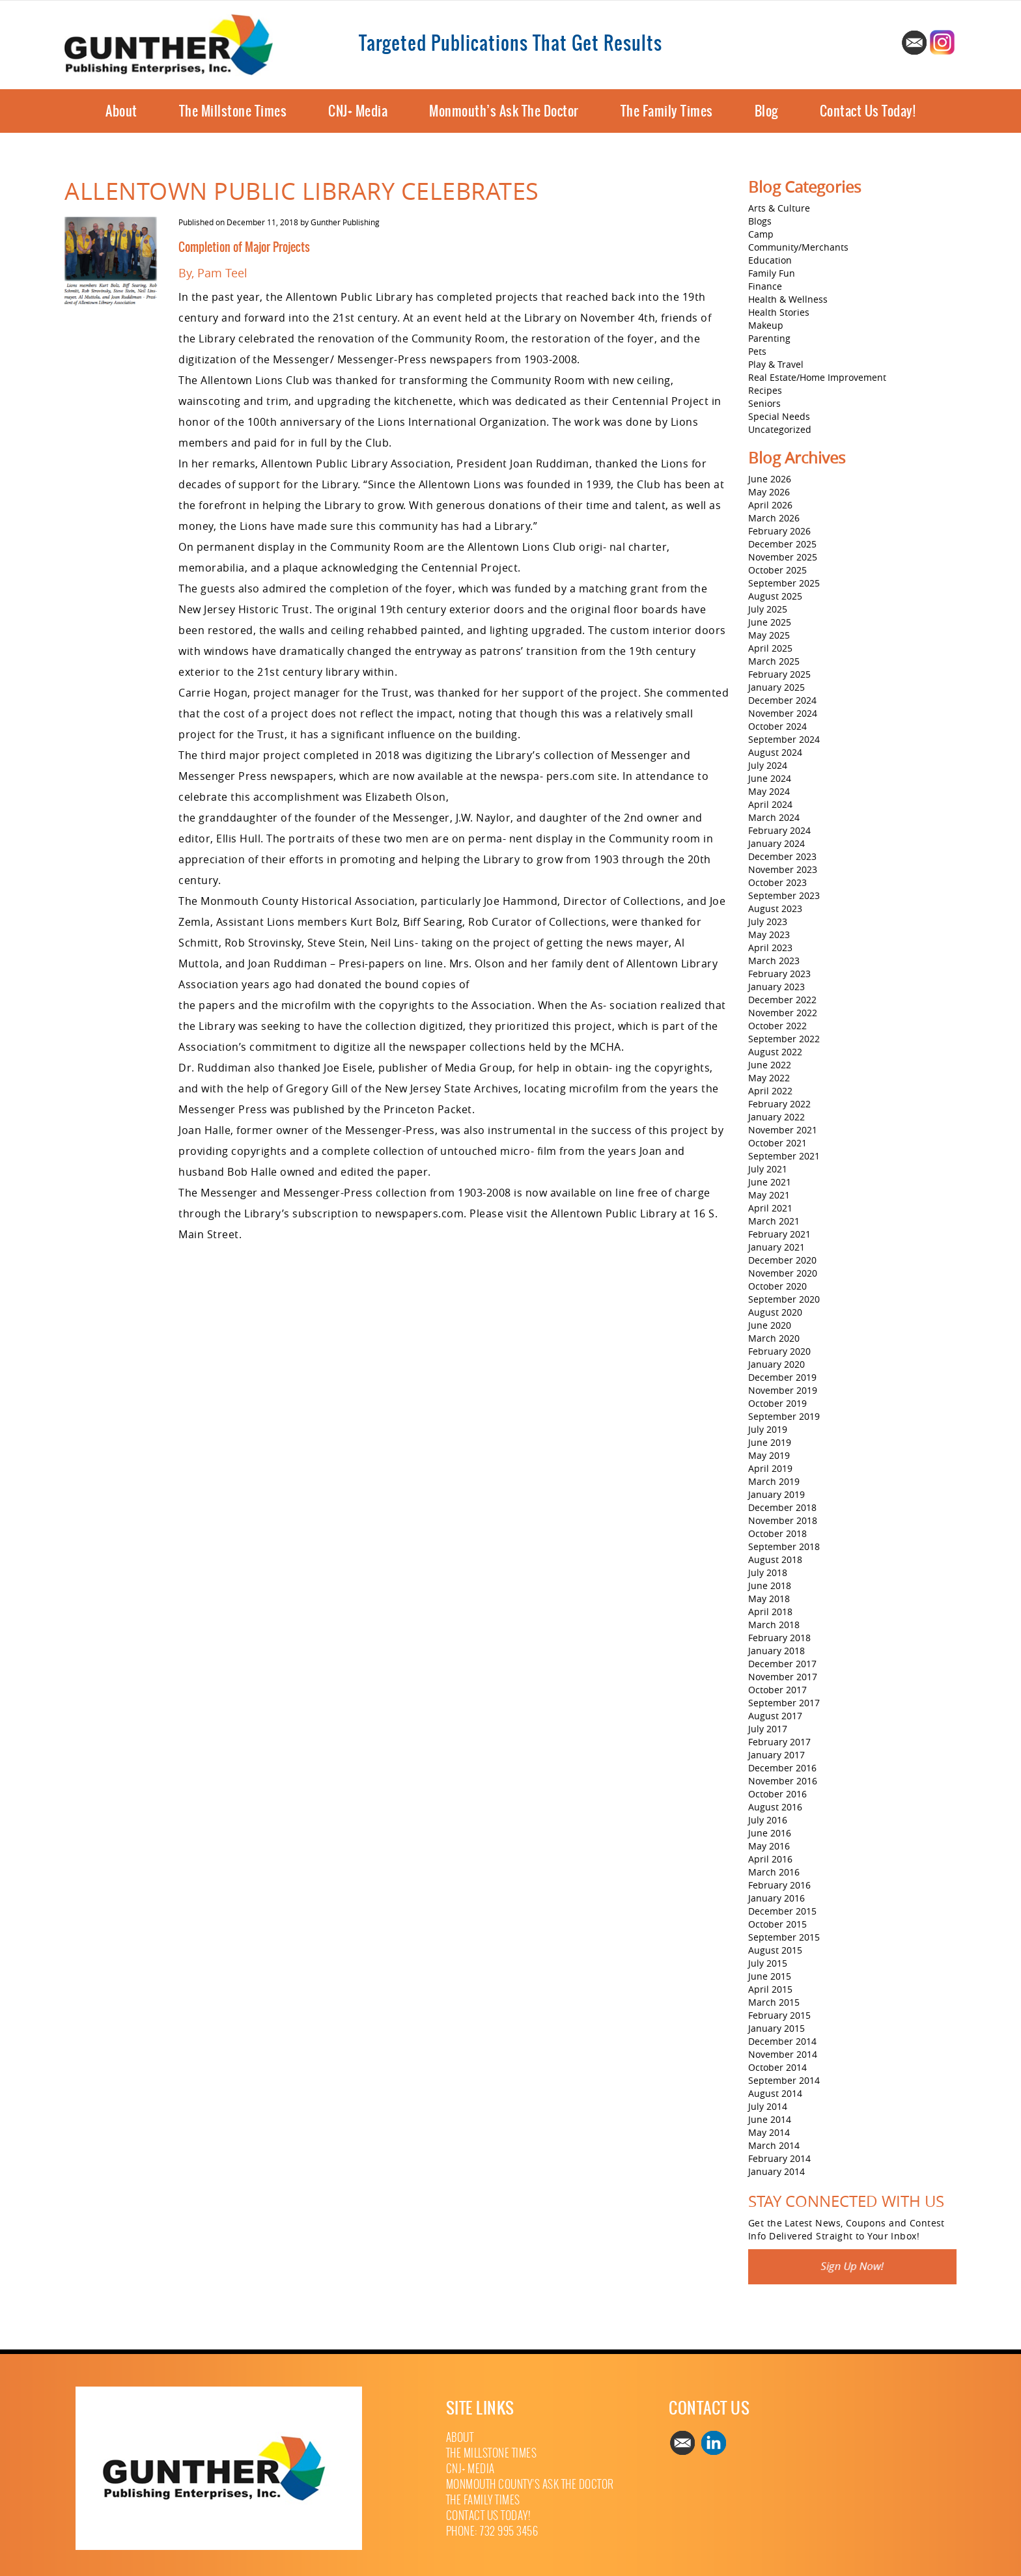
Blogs (760, 221)
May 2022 (769, 1078)
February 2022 (779, 1104)
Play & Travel (776, 364)
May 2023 (769, 934)
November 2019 (782, 1390)
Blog (766, 111)
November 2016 (782, 1781)
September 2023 (784, 895)
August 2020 (775, 1312)
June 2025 (769, 622)
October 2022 (777, 1025)
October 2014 (777, 2067)
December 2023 (782, 856)
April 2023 (770, 947)
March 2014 (774, 2145)
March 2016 (774, 1872)
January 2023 (776, 986)
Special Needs (779, 416)
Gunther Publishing (345, 222)
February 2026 (779, 531)
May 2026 (769, 492)
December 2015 (782, 1911)
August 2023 (775, 908)
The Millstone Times (233, 111)
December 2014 (782, 2041)
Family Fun (771, 273)
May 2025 (769, 635)
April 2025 (770, 648)
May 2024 (769, 791)
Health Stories (778, 312)
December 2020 (782, 1260)
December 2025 (782, 544)
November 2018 (782, 1520)
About (121, 111)
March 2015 (774, 2002)
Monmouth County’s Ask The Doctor (530, 2484)
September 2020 (784, 1299)
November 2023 (782, 869)
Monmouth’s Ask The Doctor (504, 111)
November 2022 (782, 1012)
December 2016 (782, 1768)
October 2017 (777, 1689)
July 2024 (767, 765)
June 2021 (769, 1182)
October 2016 (777, 1794)
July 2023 (767, 921)
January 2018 (776, 1650)
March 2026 (774, 518)
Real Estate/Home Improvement (817, 377)
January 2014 (776, 2171)
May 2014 (769, 2132)
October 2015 (777, 1924)
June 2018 (769, 1585)
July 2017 (767, 1729)
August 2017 (775, 1716)
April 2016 (770, 1859)
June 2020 (769, 1325)
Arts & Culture (779, 208)
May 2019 (769, 1455)
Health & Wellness (788, 299)
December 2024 (782, 700)
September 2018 (784, 1546)
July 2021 (767, 1169)
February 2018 (779, 1637)
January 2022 (776, 1117)
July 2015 (767, 1963)
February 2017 (779, 1742)
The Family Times (667, 111)
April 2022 (770, 1091)
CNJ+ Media (357, 111)
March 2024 (774, 817)
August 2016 (775, 1807)
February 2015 (779, 2015)
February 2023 (779, 973)
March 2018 (774, 1624)
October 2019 (777, 1403)
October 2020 (777, 1286)
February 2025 (779, 674)
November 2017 (782, 1676)
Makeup (765, 325)
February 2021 (779, 1234)
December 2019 (782, 1377)
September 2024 (784, 739)
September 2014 (784, 2080)
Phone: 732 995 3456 (492, 2531)
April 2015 (770, 1989)
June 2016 (769, 1833)
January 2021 (776, 1247)
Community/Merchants (798, 247)
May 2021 (769, 1195)
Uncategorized (779, 429)
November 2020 (782, 1273)
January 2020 (776, 1364)
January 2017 (776, 1755)
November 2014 (782, 2054)
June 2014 (769, 2119)
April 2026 (770, 505)
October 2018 (777, 1533)
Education (770, 260)
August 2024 (775, 752)
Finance (765, 286)
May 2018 (769, 1598)
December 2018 (782, 1507)
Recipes (765, 390)
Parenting (769, 338)
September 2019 (784, 1416)
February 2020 (779, 1351)
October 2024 (777, 726)
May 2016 (769, 1846)
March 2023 (774, 960)
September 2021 (784, 1156)
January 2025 (776, 687)
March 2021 (774, 1221)
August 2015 (775, 1950)
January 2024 (776, 843)
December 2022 (782, 999)
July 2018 (767, 1572)
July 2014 (767, 2106)
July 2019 (767, 1429)
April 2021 (770, 1208)
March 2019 (774, 1481)
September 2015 (784, 1937)
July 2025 (767, 609)
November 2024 (782, 713)
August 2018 (775, 1559)
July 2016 (767, 1820)
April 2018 (770, 1611)
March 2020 (774, 1338)
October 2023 (777, 882)
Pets (757, 351)
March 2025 (774, 661)
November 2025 (782, 557)
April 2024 (770, 804)
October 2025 (777, 570)
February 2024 (779, 830)
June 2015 (769, 1976)
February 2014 (779, 2158)
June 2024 (769, 778)
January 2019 (776, 1494)
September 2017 (784, 1703)
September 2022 (784, 1038)
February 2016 (779, 1885)
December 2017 (782, 1663)
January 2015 (776, 2028)
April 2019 (770, 1468)
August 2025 (775, 596)
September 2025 (784, 583)
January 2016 (776, 1898)
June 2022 (769, 1065)
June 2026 (769, 479)
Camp (761, 234)
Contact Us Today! (868, 111)
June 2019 (769, 1442)
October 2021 (777, 1143)
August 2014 (775, 2093)
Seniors (764, 403)
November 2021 (782, 1130)
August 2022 (775, 1052)
